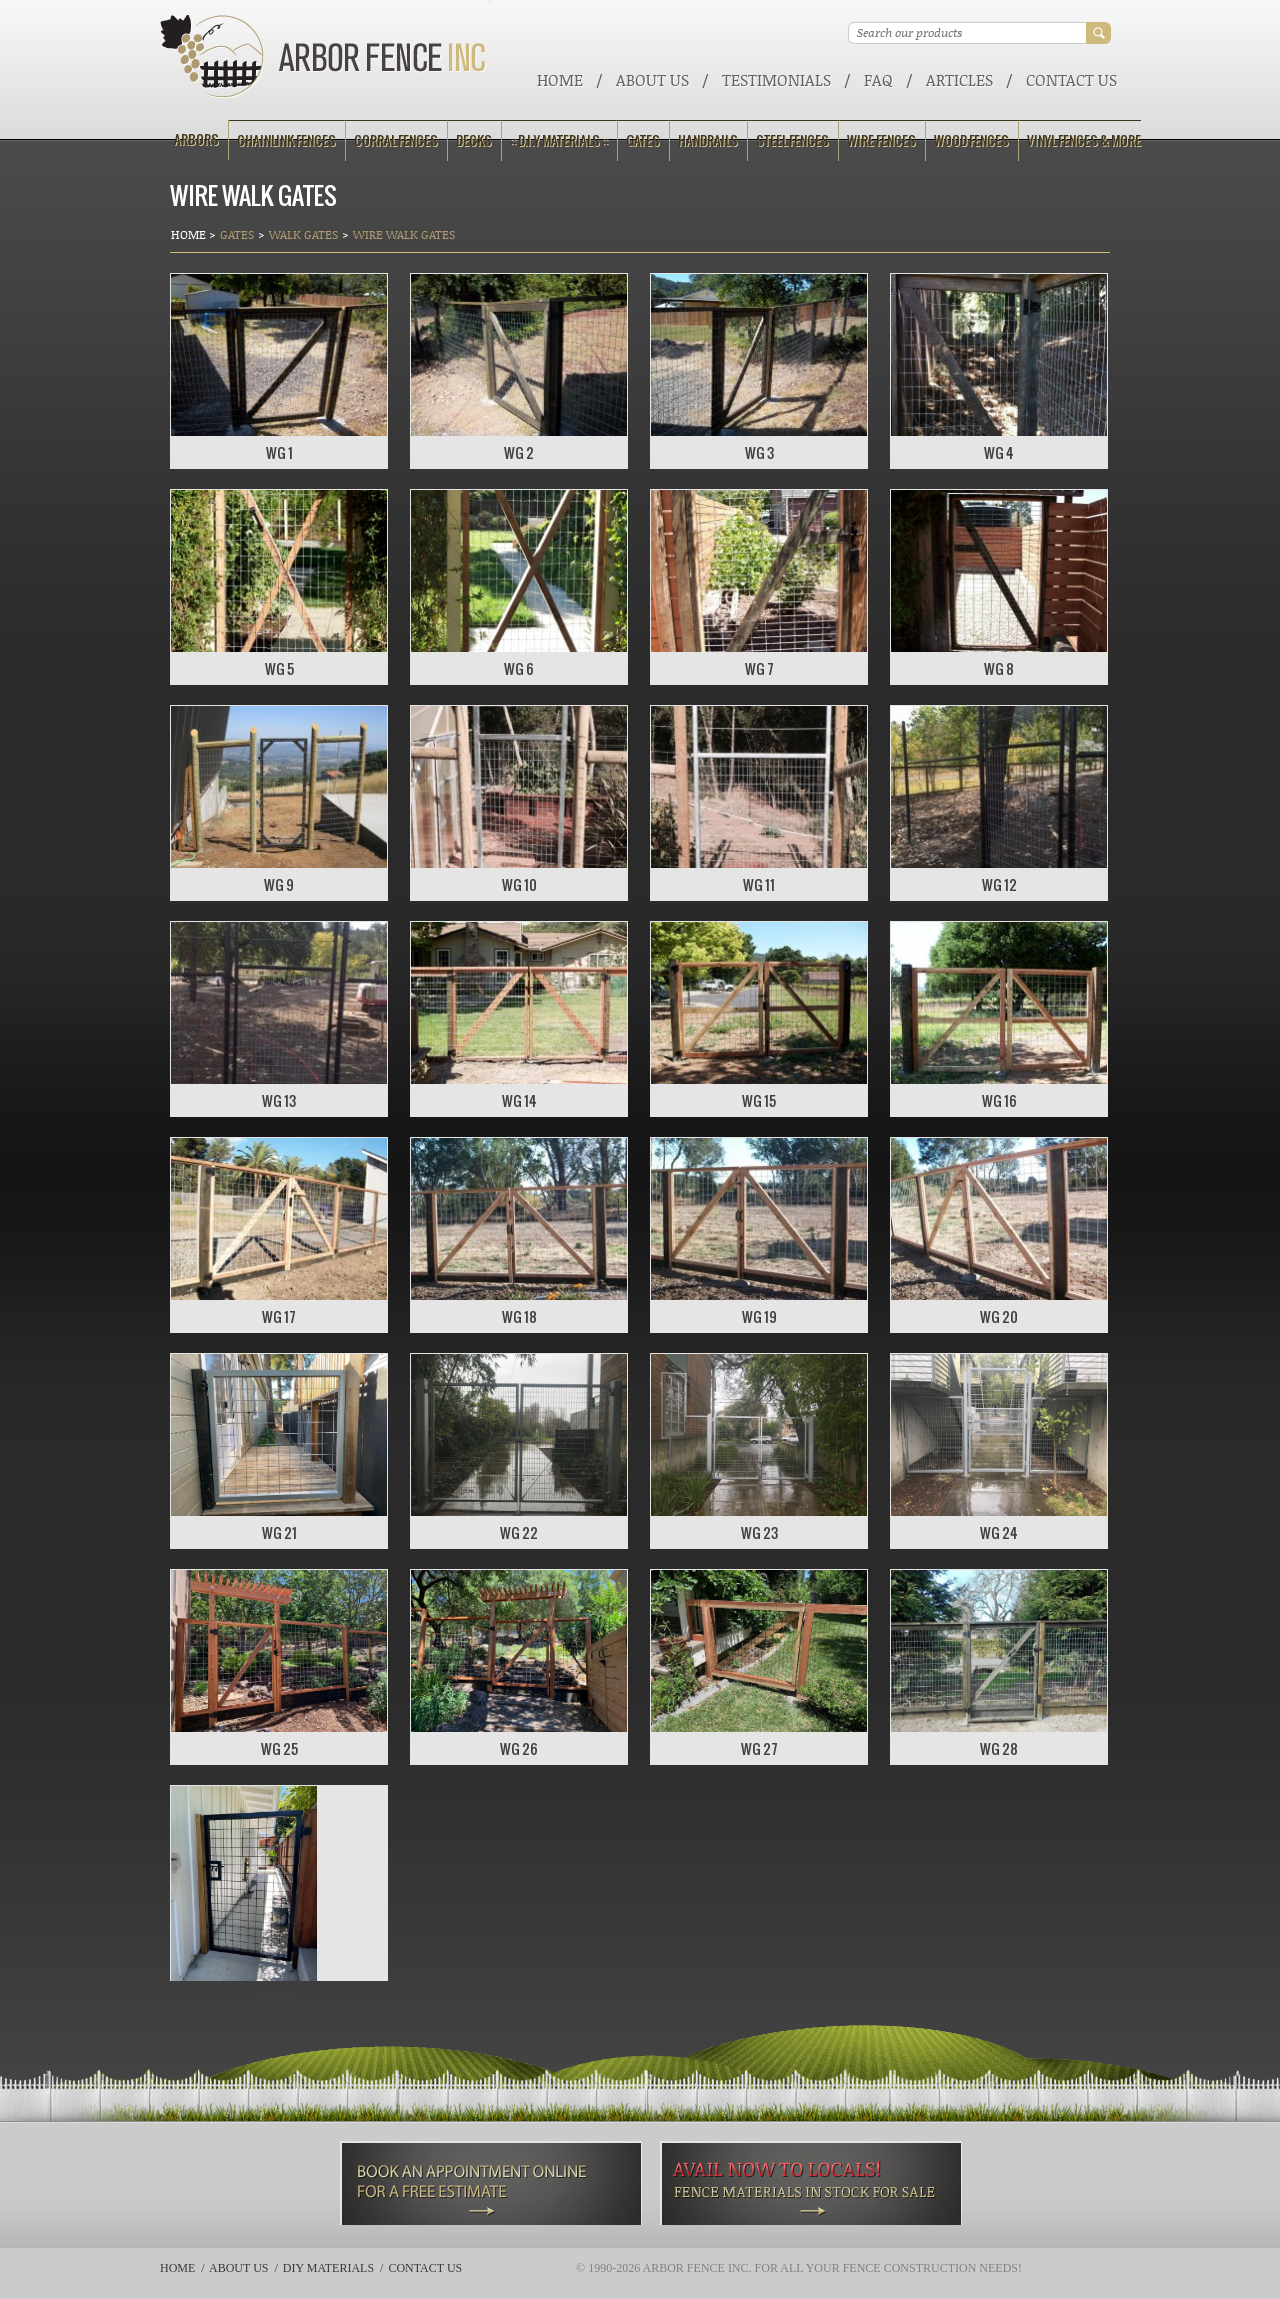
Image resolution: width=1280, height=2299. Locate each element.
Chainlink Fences (286, 140)
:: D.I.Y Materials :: (559, 140)
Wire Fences (881, 140)
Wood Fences (971, 140)
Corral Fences (396, 140)
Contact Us (1071, 79)
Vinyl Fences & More (1084, 140)
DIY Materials (328, 2268)
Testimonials (776, 79)
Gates (643, 140)
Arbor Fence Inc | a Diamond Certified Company (323, 56)
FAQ (878, 79)
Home (560, 79)
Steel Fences (792, 140)
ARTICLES (959, 79)
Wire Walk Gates (404, 234)
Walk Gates (303, 234)
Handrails (708, 140)
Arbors (196, 139)
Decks (474, 140)
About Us (652, 79)
